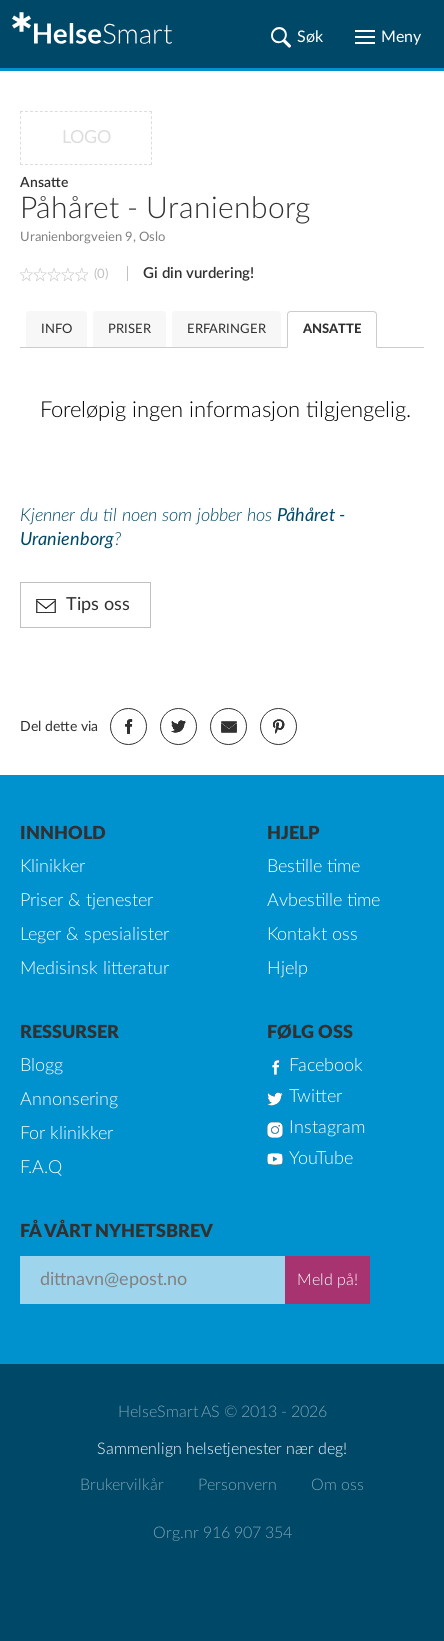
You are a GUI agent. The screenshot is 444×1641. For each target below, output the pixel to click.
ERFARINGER (226, 329)
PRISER (129, 329)
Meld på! (327, 1280)
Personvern (237, 1485)
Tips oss (98, 605)
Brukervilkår (122, 1485)
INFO (56, 329)
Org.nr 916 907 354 (222, 1533)
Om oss (337, 1485)
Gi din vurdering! (198, 273)
